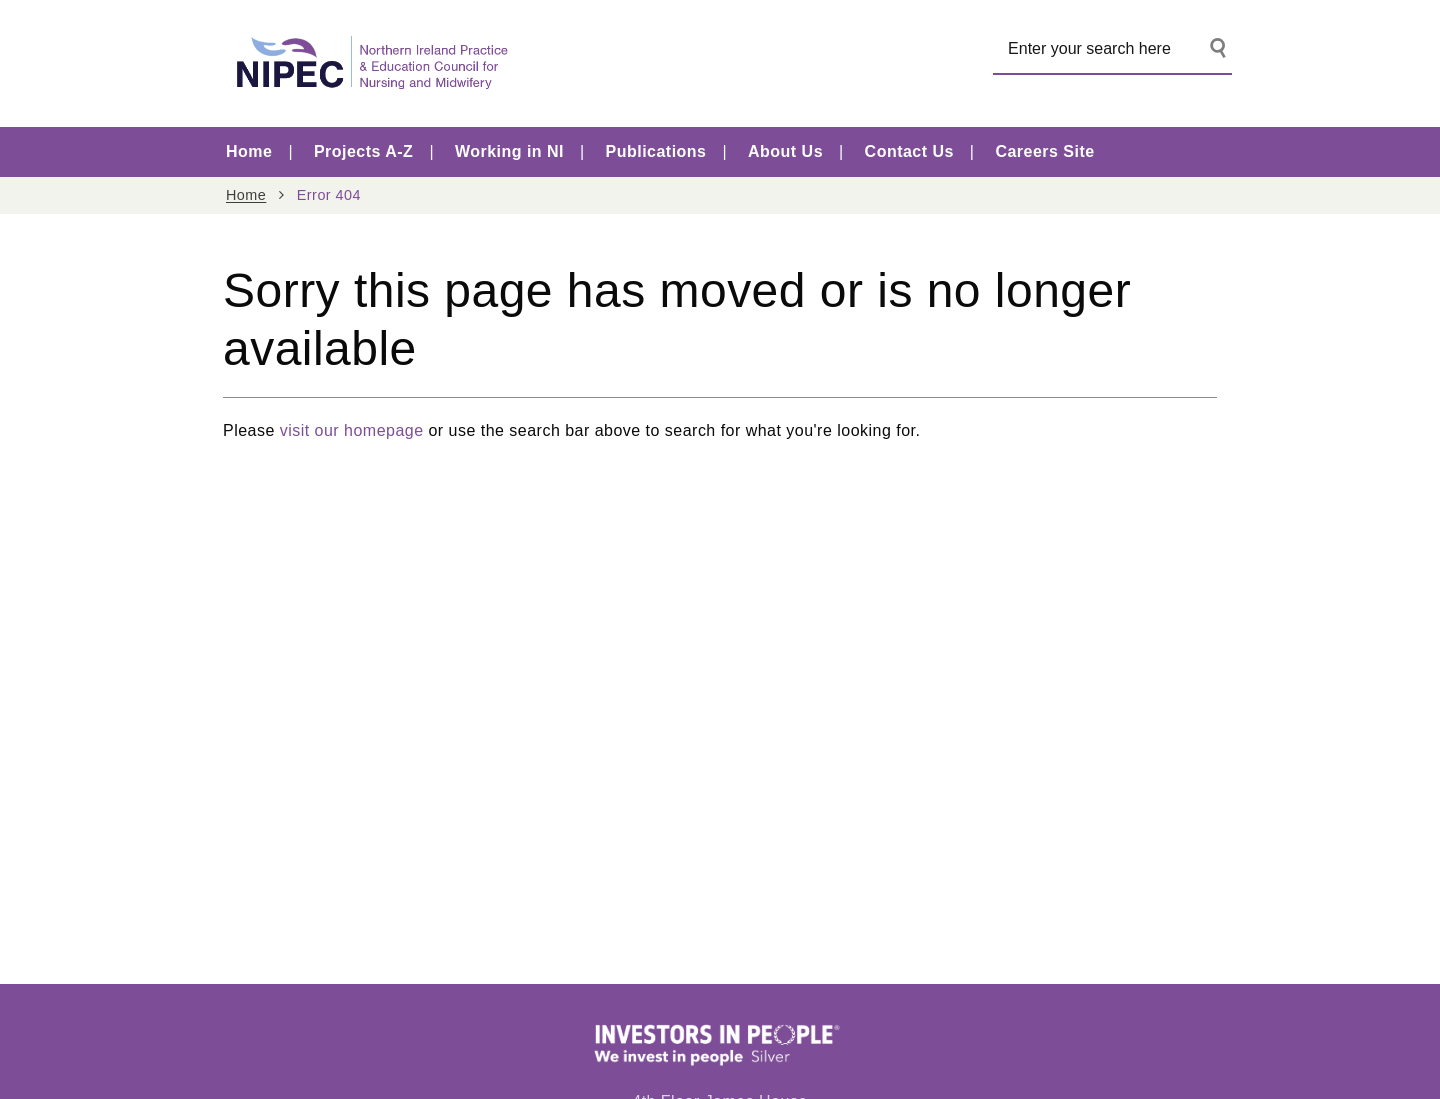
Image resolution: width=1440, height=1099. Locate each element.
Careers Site (1044, 151)
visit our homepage (352, 430)
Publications (656, 151)
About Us (785, 151)
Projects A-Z (363, 151)
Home (249, 151)
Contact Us (909, 151)
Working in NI (509, 151)
